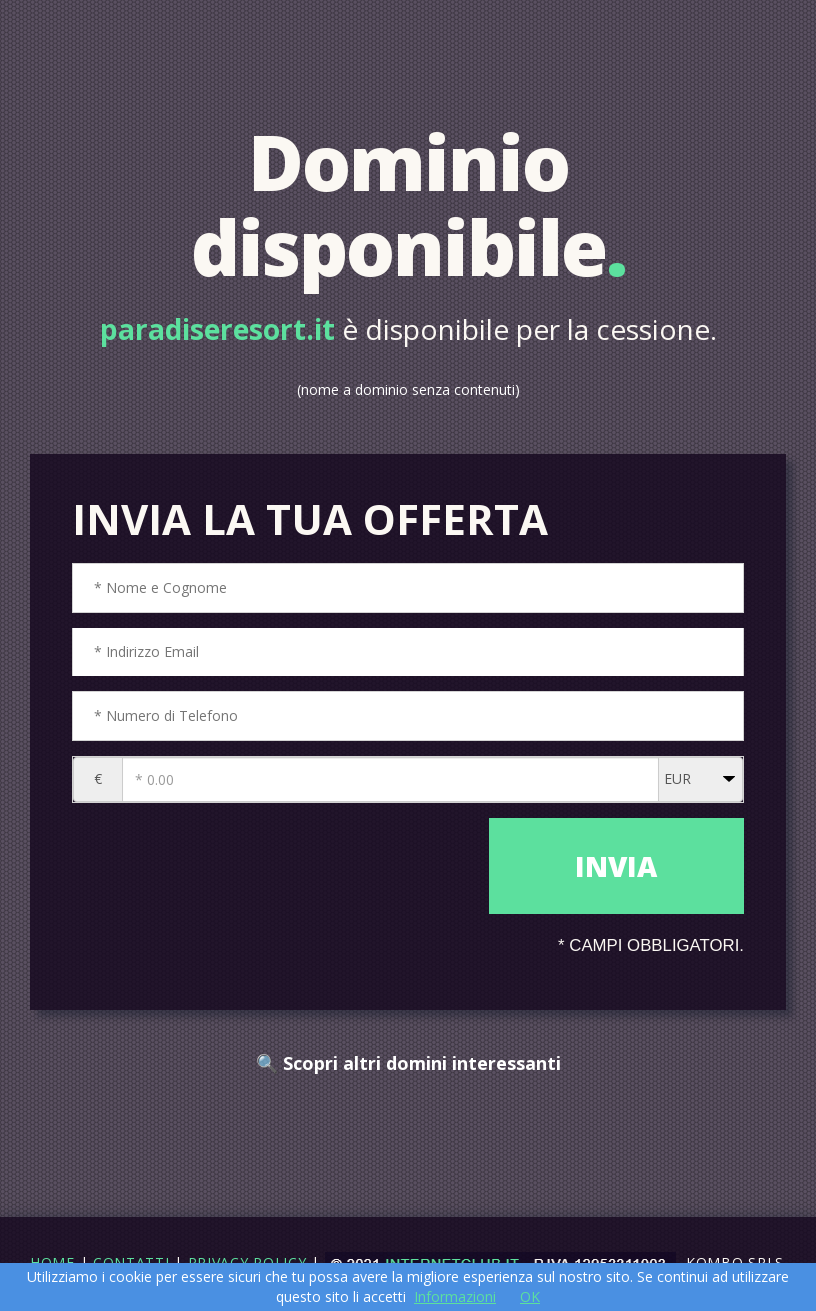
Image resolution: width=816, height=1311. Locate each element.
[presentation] (276, 870)
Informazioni (455, 1296)
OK (530, 1296)
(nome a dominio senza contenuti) (408, 389)
